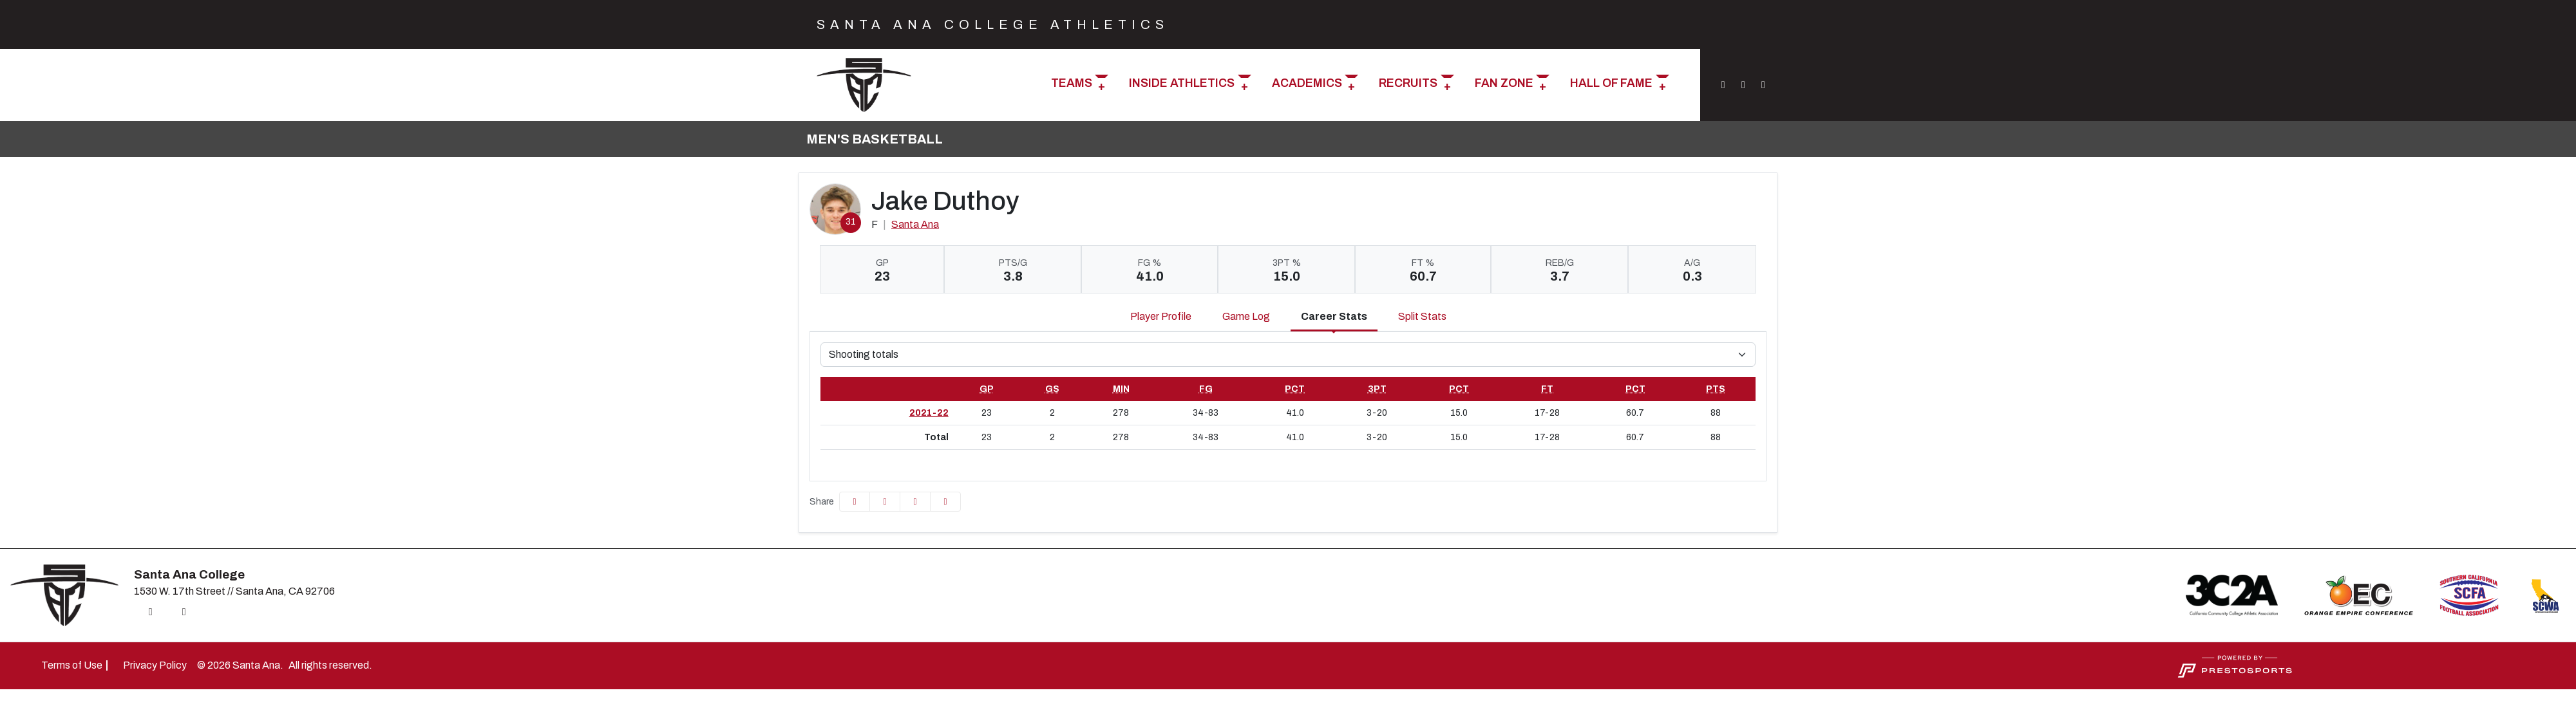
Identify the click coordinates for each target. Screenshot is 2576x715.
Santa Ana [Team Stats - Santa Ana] (915, 224)
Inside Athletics (1182, 83)
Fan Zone (1504, 83)
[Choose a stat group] (1288, 354)
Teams (1071, 83)
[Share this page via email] (915, 502)
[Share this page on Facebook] (854, 502)
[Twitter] (1743, 85)
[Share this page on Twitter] (884, 502)
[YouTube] (1761, 85)
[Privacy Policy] (155, 665)
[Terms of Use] (72, 665)
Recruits (1408, 83)
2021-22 (929, 413)
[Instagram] (1723, 85)
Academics (1307, 83)
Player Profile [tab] (1160, 316)
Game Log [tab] (1246, 316)
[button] (1080, 85)
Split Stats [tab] (1422, 316)
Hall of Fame (1611, 83)
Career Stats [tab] (1334, 316)
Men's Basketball (874, 139)
